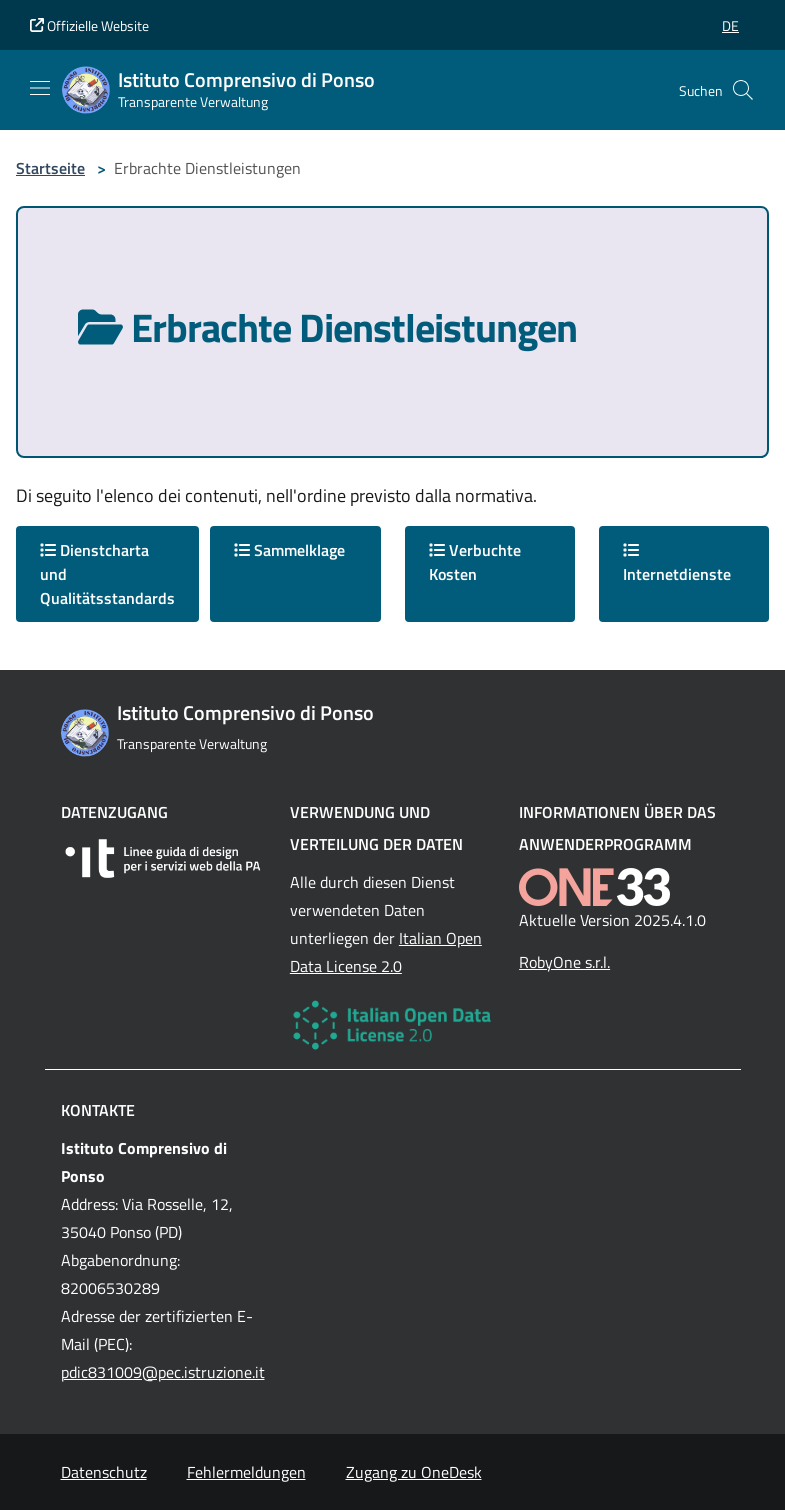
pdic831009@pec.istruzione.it (163, 1372)
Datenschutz (104, 1472)
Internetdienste (677, 564)
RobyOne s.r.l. (564, 962)
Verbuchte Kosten (475, 562)
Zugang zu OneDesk (414, 1472)
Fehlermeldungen (246, 1472)
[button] (730, 25)
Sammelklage (289, 550)
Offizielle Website (89, 25)
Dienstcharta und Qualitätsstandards (107, 574)
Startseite (50, 168)
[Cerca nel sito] (743, 90)
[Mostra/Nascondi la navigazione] (40, 88)
